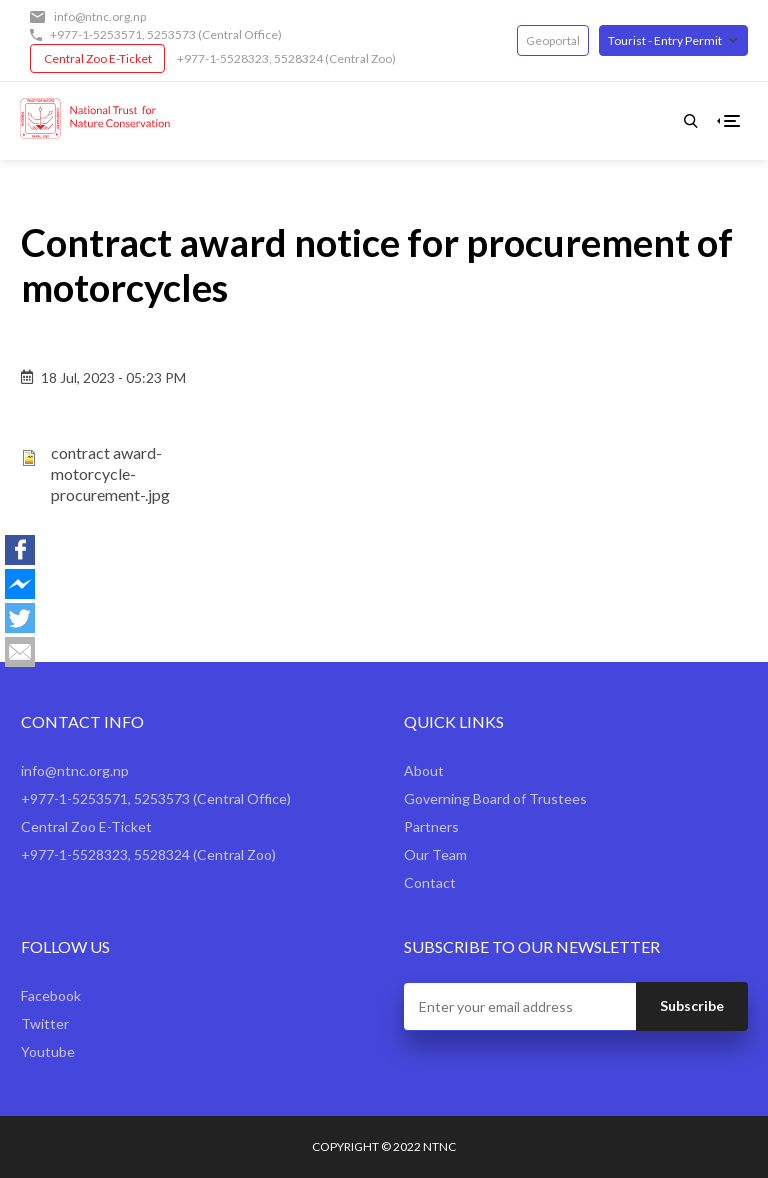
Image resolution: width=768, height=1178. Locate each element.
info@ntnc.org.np (100, 16)
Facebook (51, 995)
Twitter (45, 1023)
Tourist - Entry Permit (665, 40)
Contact (430, 882)
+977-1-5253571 (96, 34)
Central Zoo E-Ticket (98, 58)
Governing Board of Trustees (495, 798)
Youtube (48, 1051)
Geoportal (553, 40)
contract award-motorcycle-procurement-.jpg (110, 473)
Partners (431, 826)
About (424, 770)
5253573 (171, 34)
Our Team (435, 854)
